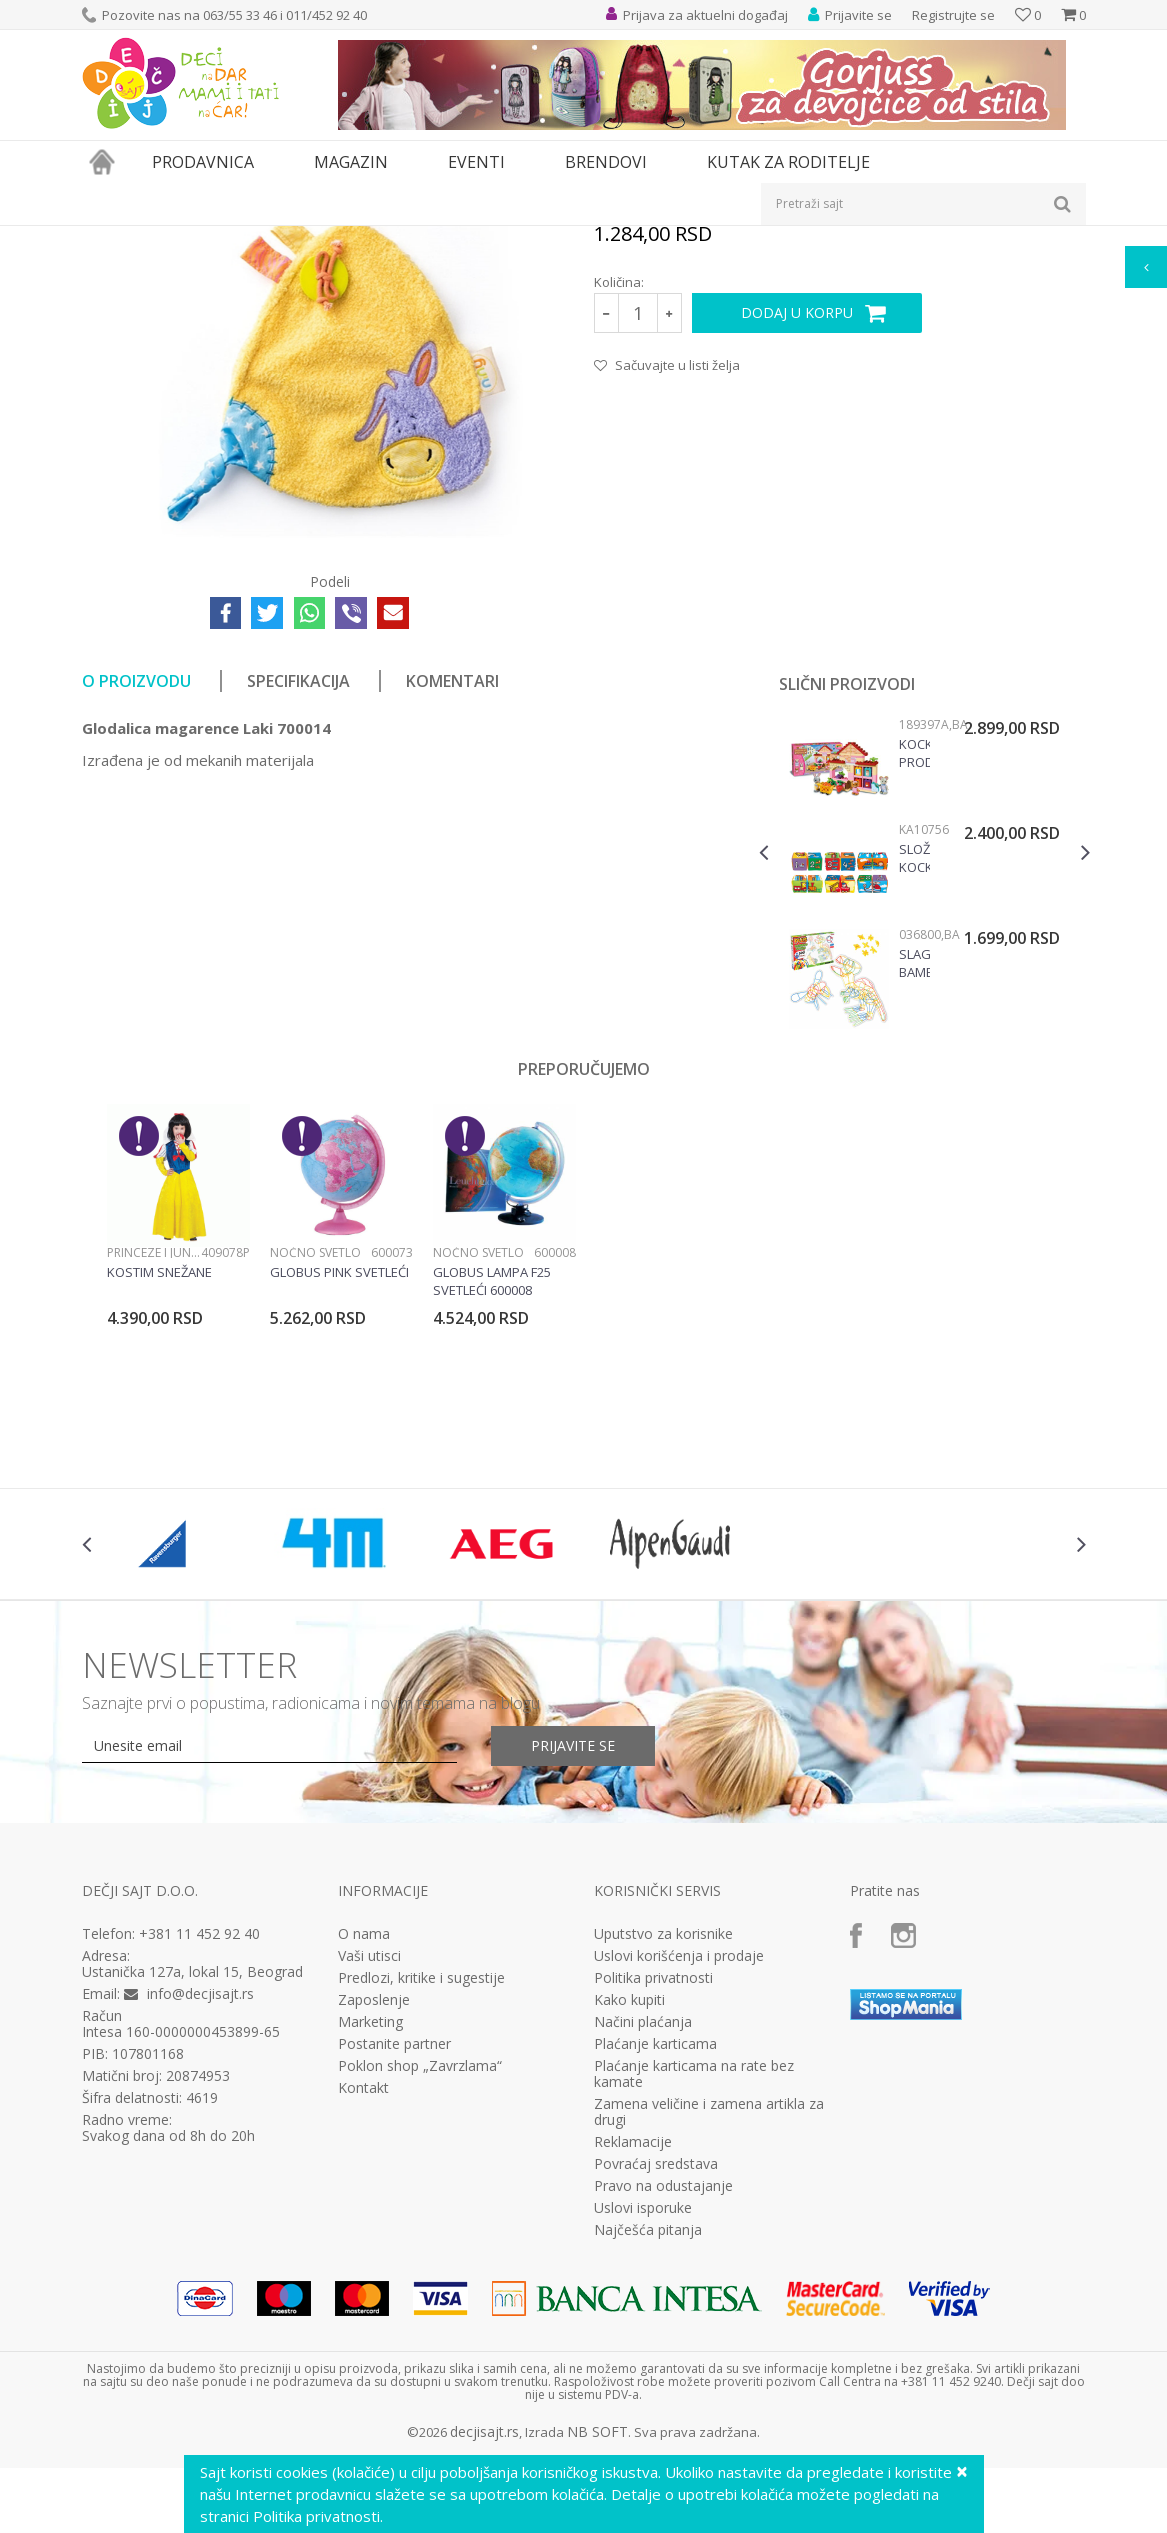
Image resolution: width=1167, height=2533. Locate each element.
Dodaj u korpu (797, 538)
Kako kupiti (629, 2226)
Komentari (452, 907)
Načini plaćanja (643, 2248)
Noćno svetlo (315, 1478)
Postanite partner (394, 2270)
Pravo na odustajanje (663, 2412)
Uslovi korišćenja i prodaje (679, 2182)
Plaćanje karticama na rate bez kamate (694, 2300)
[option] (924, 1102)
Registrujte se (953, 15)
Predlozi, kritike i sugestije (421, 2204)
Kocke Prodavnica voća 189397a (914, 979)
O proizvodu (136, 907)
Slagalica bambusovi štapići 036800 (914, 1189)
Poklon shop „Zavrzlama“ (420, 2292)
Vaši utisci (369, 2182)
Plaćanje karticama (655, 2270)
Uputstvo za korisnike (663, 2160)
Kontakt (363, 2314)
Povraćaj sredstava (656, 2390)
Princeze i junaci (154, 1478)
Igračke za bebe (362, 238)
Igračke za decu (259, 238)
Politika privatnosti (653, 2204)
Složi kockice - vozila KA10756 (914, 1084)
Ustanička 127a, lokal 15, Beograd (192, 2197)
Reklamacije (633, 2368)
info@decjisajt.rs (200, 2219)
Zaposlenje (374, 2226)
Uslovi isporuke (643, 2434)
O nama (364, 2160)
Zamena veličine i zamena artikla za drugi (709, 2338)
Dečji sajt (107, 238)
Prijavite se (573, 1971)
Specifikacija (298, 907)
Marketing (370, 2248)
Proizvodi (174, 238)
